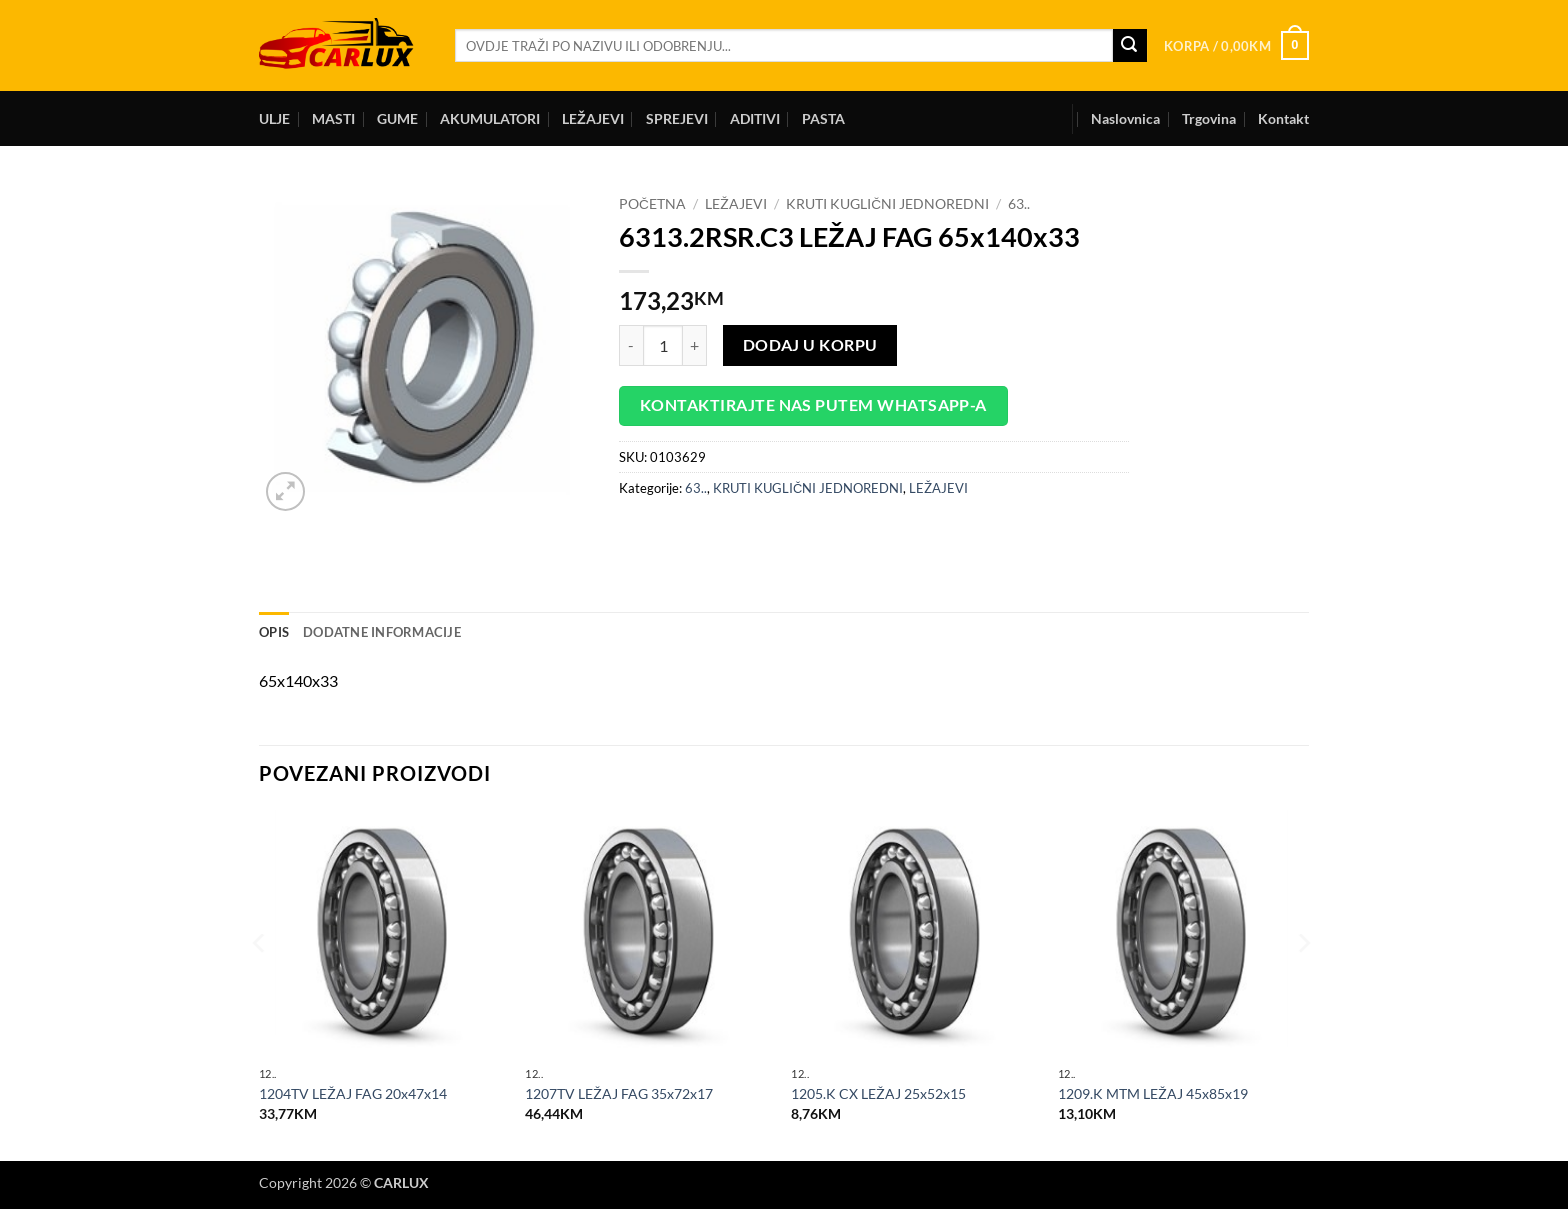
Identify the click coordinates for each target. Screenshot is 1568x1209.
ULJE (274, 118)
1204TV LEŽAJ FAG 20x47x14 (353, 1093)
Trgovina (1209, 118)
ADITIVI (755, 118)
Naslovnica (1125, 118)
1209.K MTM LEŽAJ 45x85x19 (1153, 1093)
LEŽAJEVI (593, 118)
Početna (652, 204)
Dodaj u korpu (810, 345)
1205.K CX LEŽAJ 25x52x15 (878, 1093)
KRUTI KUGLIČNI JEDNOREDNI (887, 204)
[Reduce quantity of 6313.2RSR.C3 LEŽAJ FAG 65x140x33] (631, 345)
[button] (1236, 46)
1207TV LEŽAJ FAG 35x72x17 (619, 1093)
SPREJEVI (677, 118)
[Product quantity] (663, 345)
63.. (1019, 204)
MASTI (333, 118)
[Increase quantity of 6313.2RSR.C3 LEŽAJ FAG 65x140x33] (695, 345)
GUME (397, 118)
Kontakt (1283, 118)
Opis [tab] (274, 632)
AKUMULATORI (490, 118)
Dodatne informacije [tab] (382, 632)
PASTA (823, 118)
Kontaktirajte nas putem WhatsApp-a (813, 405)
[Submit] (1130, 46)
